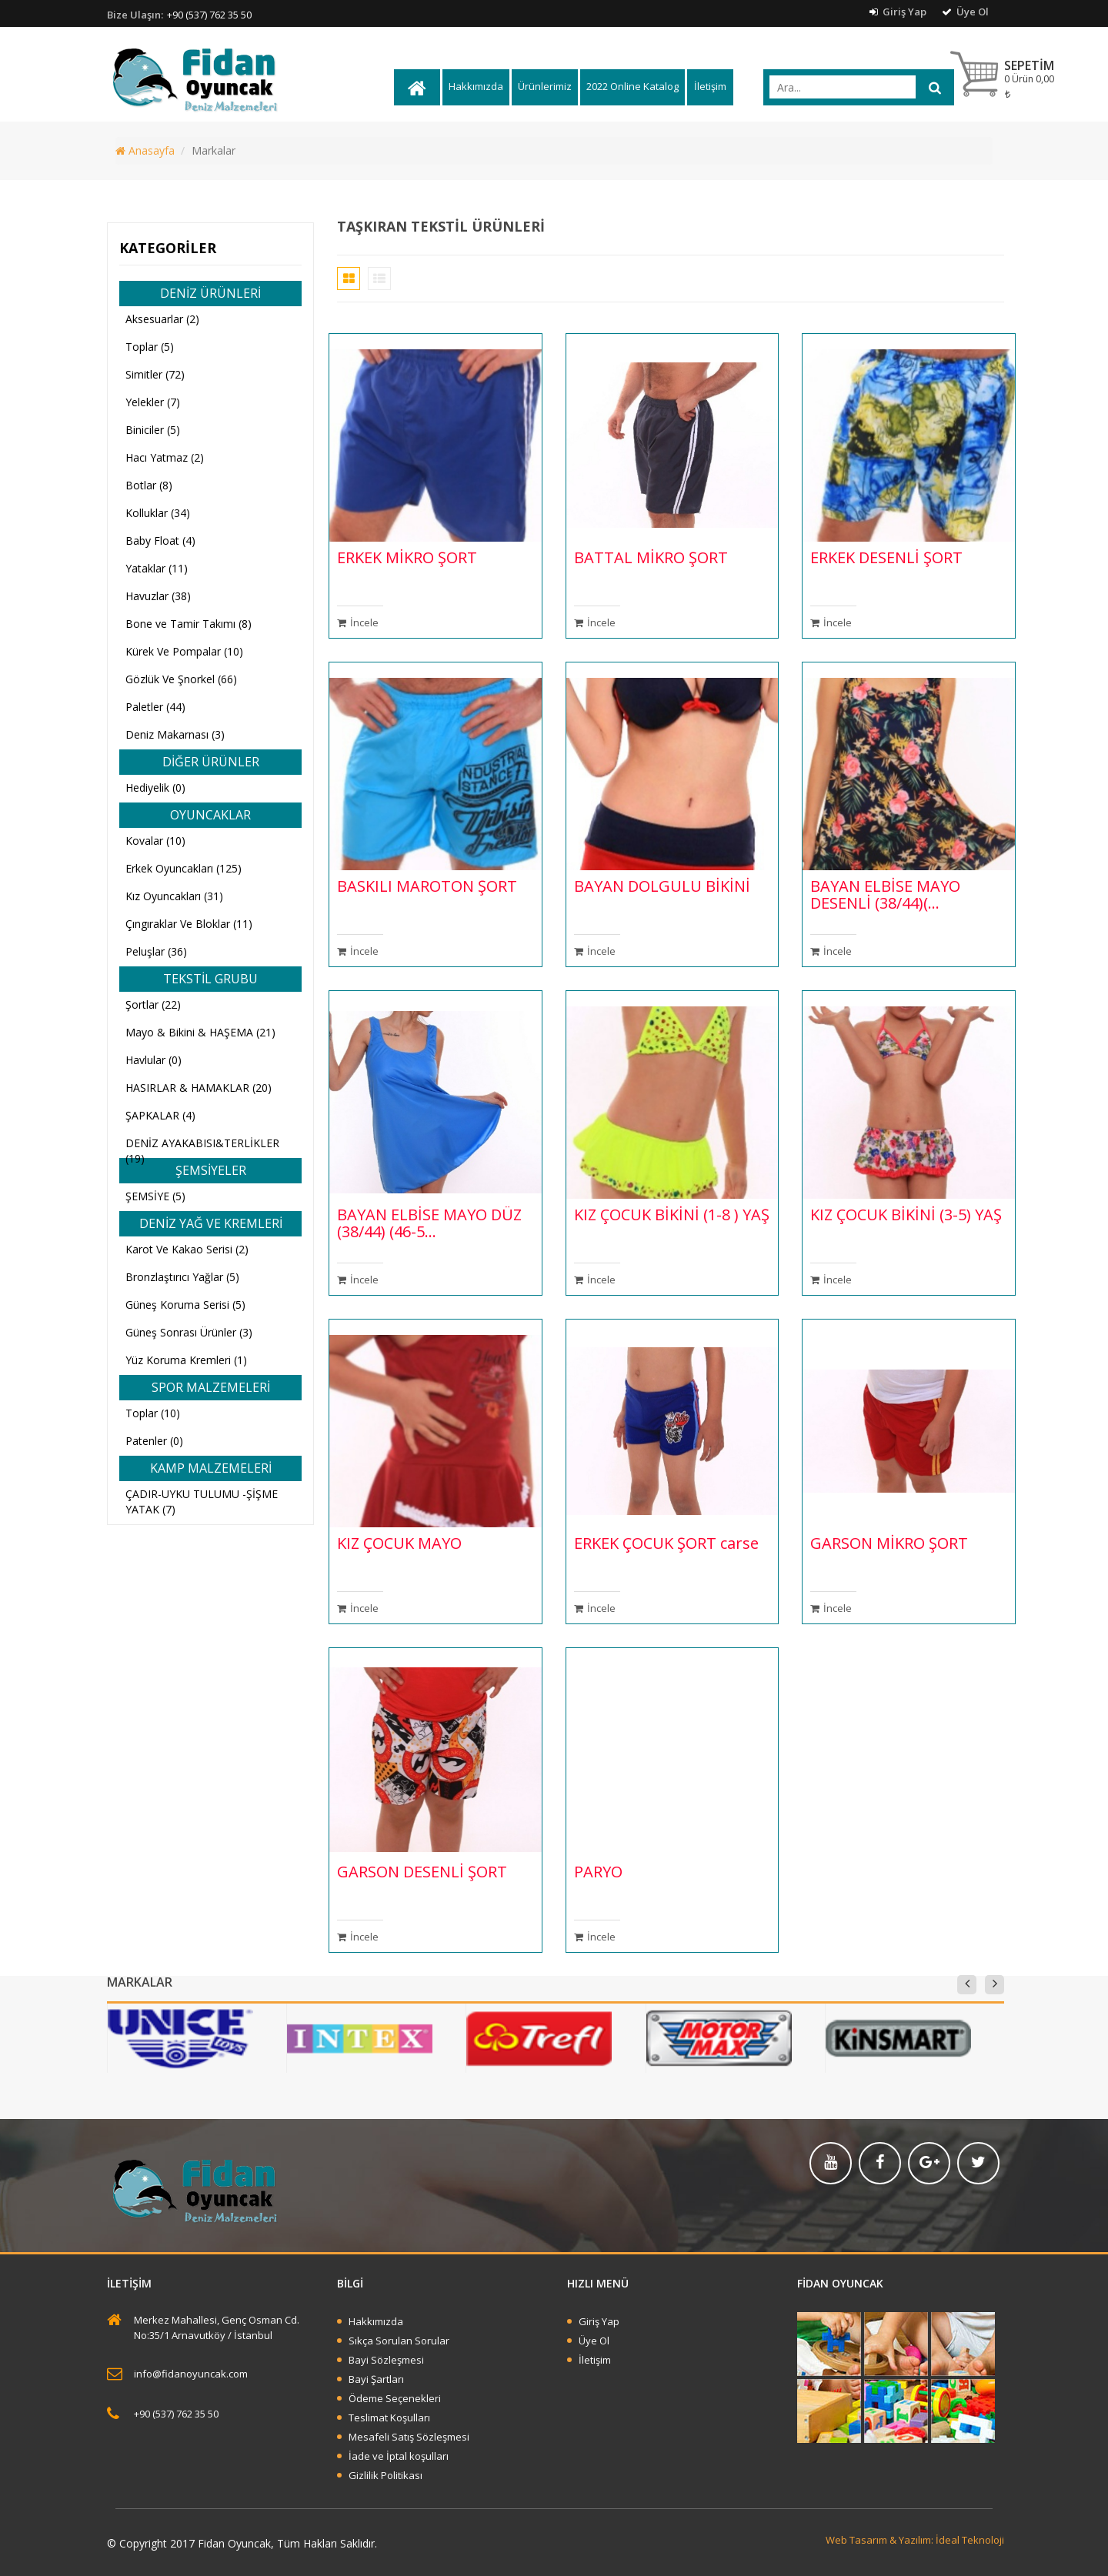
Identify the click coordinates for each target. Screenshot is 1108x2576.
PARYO (598, 1871)
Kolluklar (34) (157, 513)
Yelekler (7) (152, 402)
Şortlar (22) (153, 1004)
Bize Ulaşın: (135, 15)
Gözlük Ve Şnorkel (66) (181, 679)
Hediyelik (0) (155, 787)
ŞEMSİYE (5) (155, 1196)
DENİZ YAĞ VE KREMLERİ (210, 1223)
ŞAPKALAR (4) (160, 1115)
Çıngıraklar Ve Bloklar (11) (188, 923)
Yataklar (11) (156, 568)
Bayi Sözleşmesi (386, 2360)
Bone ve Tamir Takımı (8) (188, 623)
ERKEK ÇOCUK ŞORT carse (666, 1543)
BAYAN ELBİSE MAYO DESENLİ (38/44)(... (885, 894)
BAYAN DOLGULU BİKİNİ (662, 886)
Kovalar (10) (155, 840)
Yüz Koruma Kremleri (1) (186, 1360)
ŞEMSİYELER (210, 1170)
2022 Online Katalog (632, 86)
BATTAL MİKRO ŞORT (651, 557)
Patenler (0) (154, 1440)
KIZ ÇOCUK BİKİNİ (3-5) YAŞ (906, 1214)
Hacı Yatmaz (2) (164, 457)
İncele (358, 622)
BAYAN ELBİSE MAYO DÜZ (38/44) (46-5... (429, 1223)
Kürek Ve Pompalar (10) (184, 651)
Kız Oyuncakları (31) (174, 896)
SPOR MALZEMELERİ (211, 1387)
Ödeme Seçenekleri (395, 2398)
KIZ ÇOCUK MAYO (399, 1543)
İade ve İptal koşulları (399, 2456)
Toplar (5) (149, 346)
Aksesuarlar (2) (162, 319)
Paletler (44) (155, 706)
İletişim (710, 86)
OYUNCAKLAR (210, 814)
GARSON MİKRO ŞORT (889, 1543)
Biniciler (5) (152, 429)
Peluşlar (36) (156, 951)
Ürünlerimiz (545, 86)
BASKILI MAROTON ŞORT (427, 886)
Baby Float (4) (160, 540)
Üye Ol (965, 11)
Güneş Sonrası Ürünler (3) (188, 1332)
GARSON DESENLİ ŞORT (422, 1871)
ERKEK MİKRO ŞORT (407, 557)
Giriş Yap (897, 11)
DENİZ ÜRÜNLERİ (210, 293)
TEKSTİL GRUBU (210, 978)
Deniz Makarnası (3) (175, 734)
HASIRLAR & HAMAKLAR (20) (198, 1087)
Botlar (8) (148, 485)
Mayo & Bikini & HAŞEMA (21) (200, 1032)
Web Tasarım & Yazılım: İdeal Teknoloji (915, 2540)
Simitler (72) (155, 374)
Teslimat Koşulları (389, 2417)
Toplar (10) (152, 1413)
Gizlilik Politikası (385, 2475)
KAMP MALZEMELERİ (211, 1468)
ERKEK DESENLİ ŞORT (886, 557)
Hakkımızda (476, 86)
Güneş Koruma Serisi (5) (185, 1304)
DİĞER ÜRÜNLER (210, 761)
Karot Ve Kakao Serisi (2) (187, 1249)
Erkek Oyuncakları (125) (183, 868)
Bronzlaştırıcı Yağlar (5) (182, 1277)
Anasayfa (145, 150)
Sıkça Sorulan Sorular (399, 2340)
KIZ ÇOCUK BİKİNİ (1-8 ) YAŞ (671, 1214)
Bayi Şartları (376, 2379)
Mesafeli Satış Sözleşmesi (409, 2437)
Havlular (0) (153, 1060)
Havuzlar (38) (158, 596)
